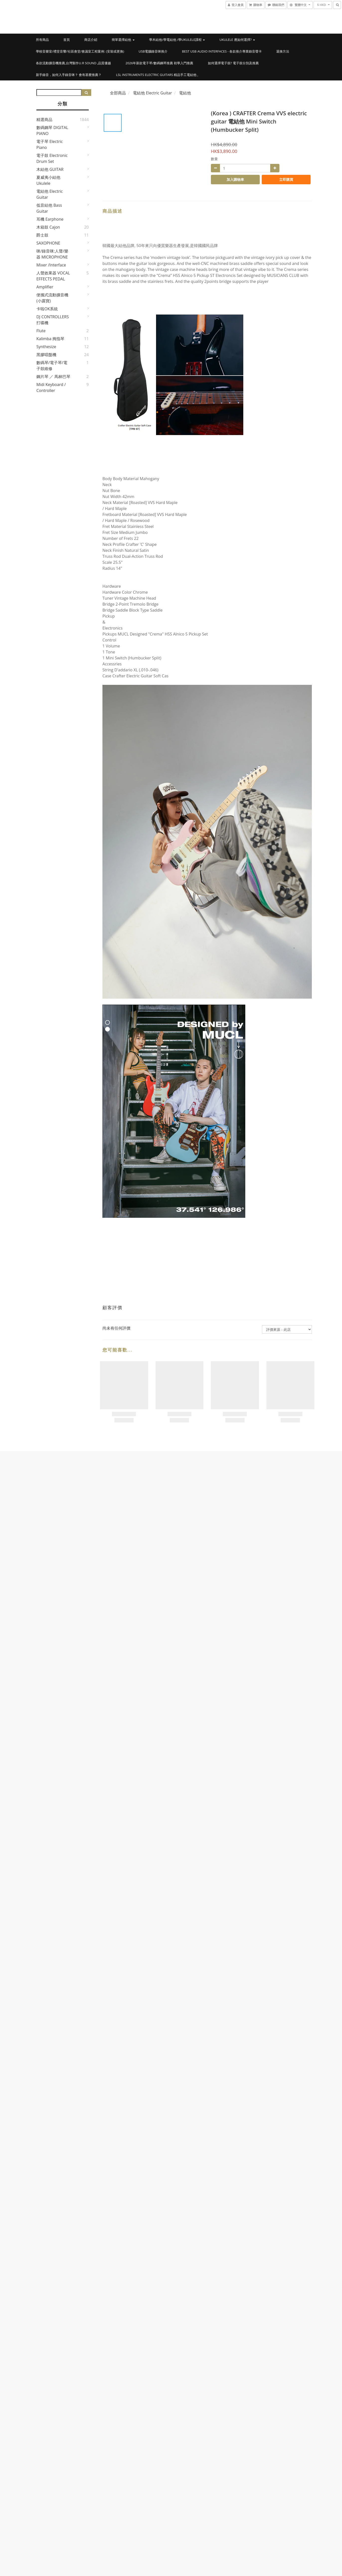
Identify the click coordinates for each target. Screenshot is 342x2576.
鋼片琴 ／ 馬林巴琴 (53, 376)
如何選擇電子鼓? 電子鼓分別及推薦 (233, 63)
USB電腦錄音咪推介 (153, 51)
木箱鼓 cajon (48, 227)
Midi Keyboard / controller (51, 387)
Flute (41, 330)
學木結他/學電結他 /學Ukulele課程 (177, 39)
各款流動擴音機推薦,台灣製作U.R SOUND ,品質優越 (73, 63)
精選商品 (44, 119)
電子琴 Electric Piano (49, 144)
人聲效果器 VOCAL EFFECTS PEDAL (53, 276)
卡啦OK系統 (47, 309)
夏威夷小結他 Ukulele (48, 180)
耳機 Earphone (50, 219)
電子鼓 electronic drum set (52, 158)
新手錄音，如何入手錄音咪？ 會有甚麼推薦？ (68, 74)
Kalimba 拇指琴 (50, 338)
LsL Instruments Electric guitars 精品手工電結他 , (157, 74)
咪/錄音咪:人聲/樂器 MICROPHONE (52, 254)
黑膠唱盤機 (46, 354)
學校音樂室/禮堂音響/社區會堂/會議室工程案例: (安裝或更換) (80, 51)
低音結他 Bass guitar (49, 208)
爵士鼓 (42, 235)
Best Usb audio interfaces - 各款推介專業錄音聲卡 (222, 51)
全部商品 (118, 93)
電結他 (185, 93)
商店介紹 (90, 39)
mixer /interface (51, 265)
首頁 (66, 39)
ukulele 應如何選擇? (237, 39)
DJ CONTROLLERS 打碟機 (52, 319)
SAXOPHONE (48, 243)
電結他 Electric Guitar (49, 194)
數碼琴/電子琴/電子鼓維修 (51, 365)
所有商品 (42, 39)
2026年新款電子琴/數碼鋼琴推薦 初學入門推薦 (159, 63)
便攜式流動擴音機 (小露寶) (52, 298)
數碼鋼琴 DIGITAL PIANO (52, 130)
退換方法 (282, 51)
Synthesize (46, 346)
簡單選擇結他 (123, 39)
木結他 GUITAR (50, 169)
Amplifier (44, 287)
